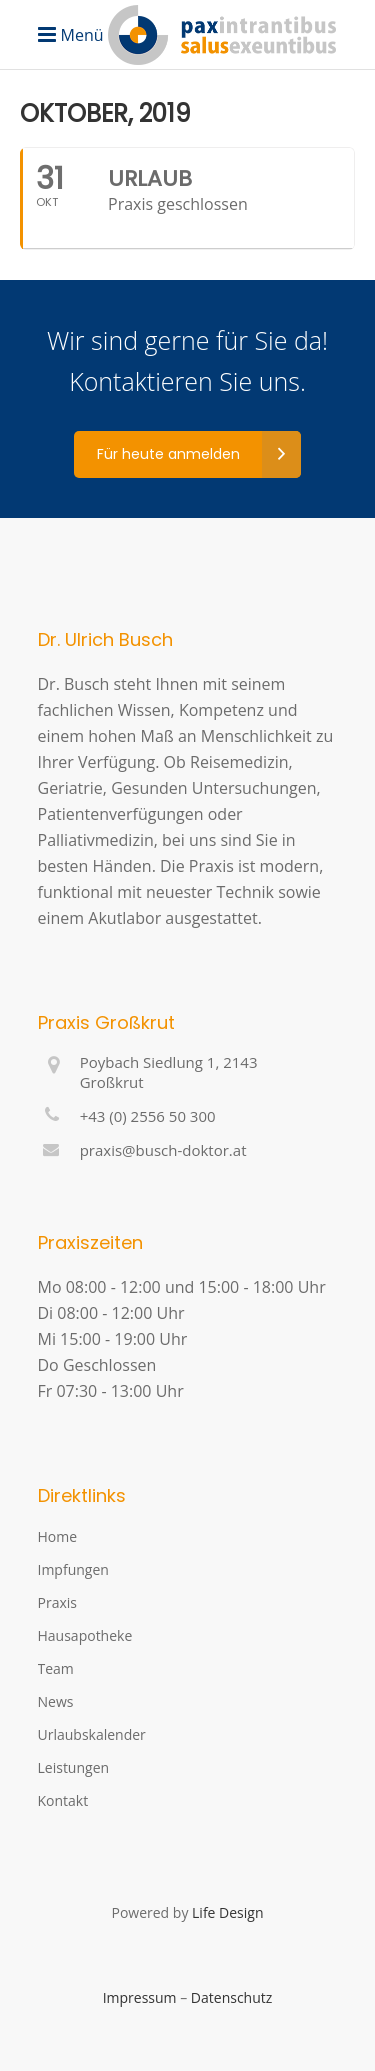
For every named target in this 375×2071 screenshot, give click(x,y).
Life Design (227, 1912)
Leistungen (74, 1767)
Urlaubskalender (92, 1734)
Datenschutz (231, 1997)
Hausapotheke (85, 1635)
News (56, 1701)
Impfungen (73, 1569)
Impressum (140, 1997)
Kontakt (63, 1800)
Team (56, 1668)
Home (58, 1536)
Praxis (57, 1602)
